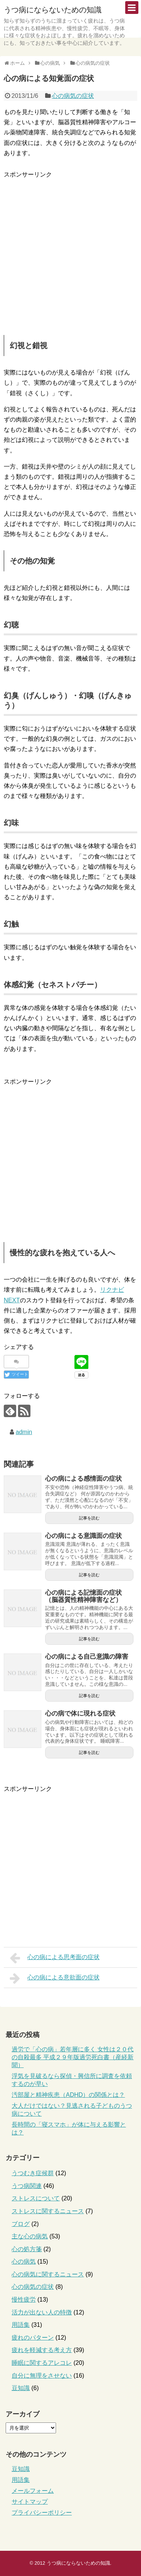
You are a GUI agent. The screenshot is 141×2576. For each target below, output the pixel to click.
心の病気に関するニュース (48, 2274)
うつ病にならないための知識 (53, 10)
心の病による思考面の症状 (55, 1958)
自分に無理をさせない (42, 2375)
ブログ (21, 2224)
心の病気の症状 (73, 96)
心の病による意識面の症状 (83, 1535)
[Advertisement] (70, 250)
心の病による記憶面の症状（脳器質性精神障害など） (83, 1596)
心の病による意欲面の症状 (55, 1978)
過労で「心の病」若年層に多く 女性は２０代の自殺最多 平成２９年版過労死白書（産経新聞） (72, 2057)
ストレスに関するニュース (48, 2211)
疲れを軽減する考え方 (42, 2350)
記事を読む (89, 1518)
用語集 (21, 2325)
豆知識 (21, 2388)
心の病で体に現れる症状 (80, 1713)
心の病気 (24, 2261)
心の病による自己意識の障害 (86, 1656)
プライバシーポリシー (42, 2512)
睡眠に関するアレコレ (42, 2363)
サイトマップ (30, 2501)
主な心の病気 (30, 2236)
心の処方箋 (27, 2249)
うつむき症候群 (33, 2173)
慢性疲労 (24, 2299)
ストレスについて (36, 2198)
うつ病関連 (27, 2186)
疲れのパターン (33, 2337)
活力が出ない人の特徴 (42, 2312)
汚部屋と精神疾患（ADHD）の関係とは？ (68, 2095)
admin (24, 1432)
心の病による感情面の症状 (83, 1478)
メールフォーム (33, 2491)
